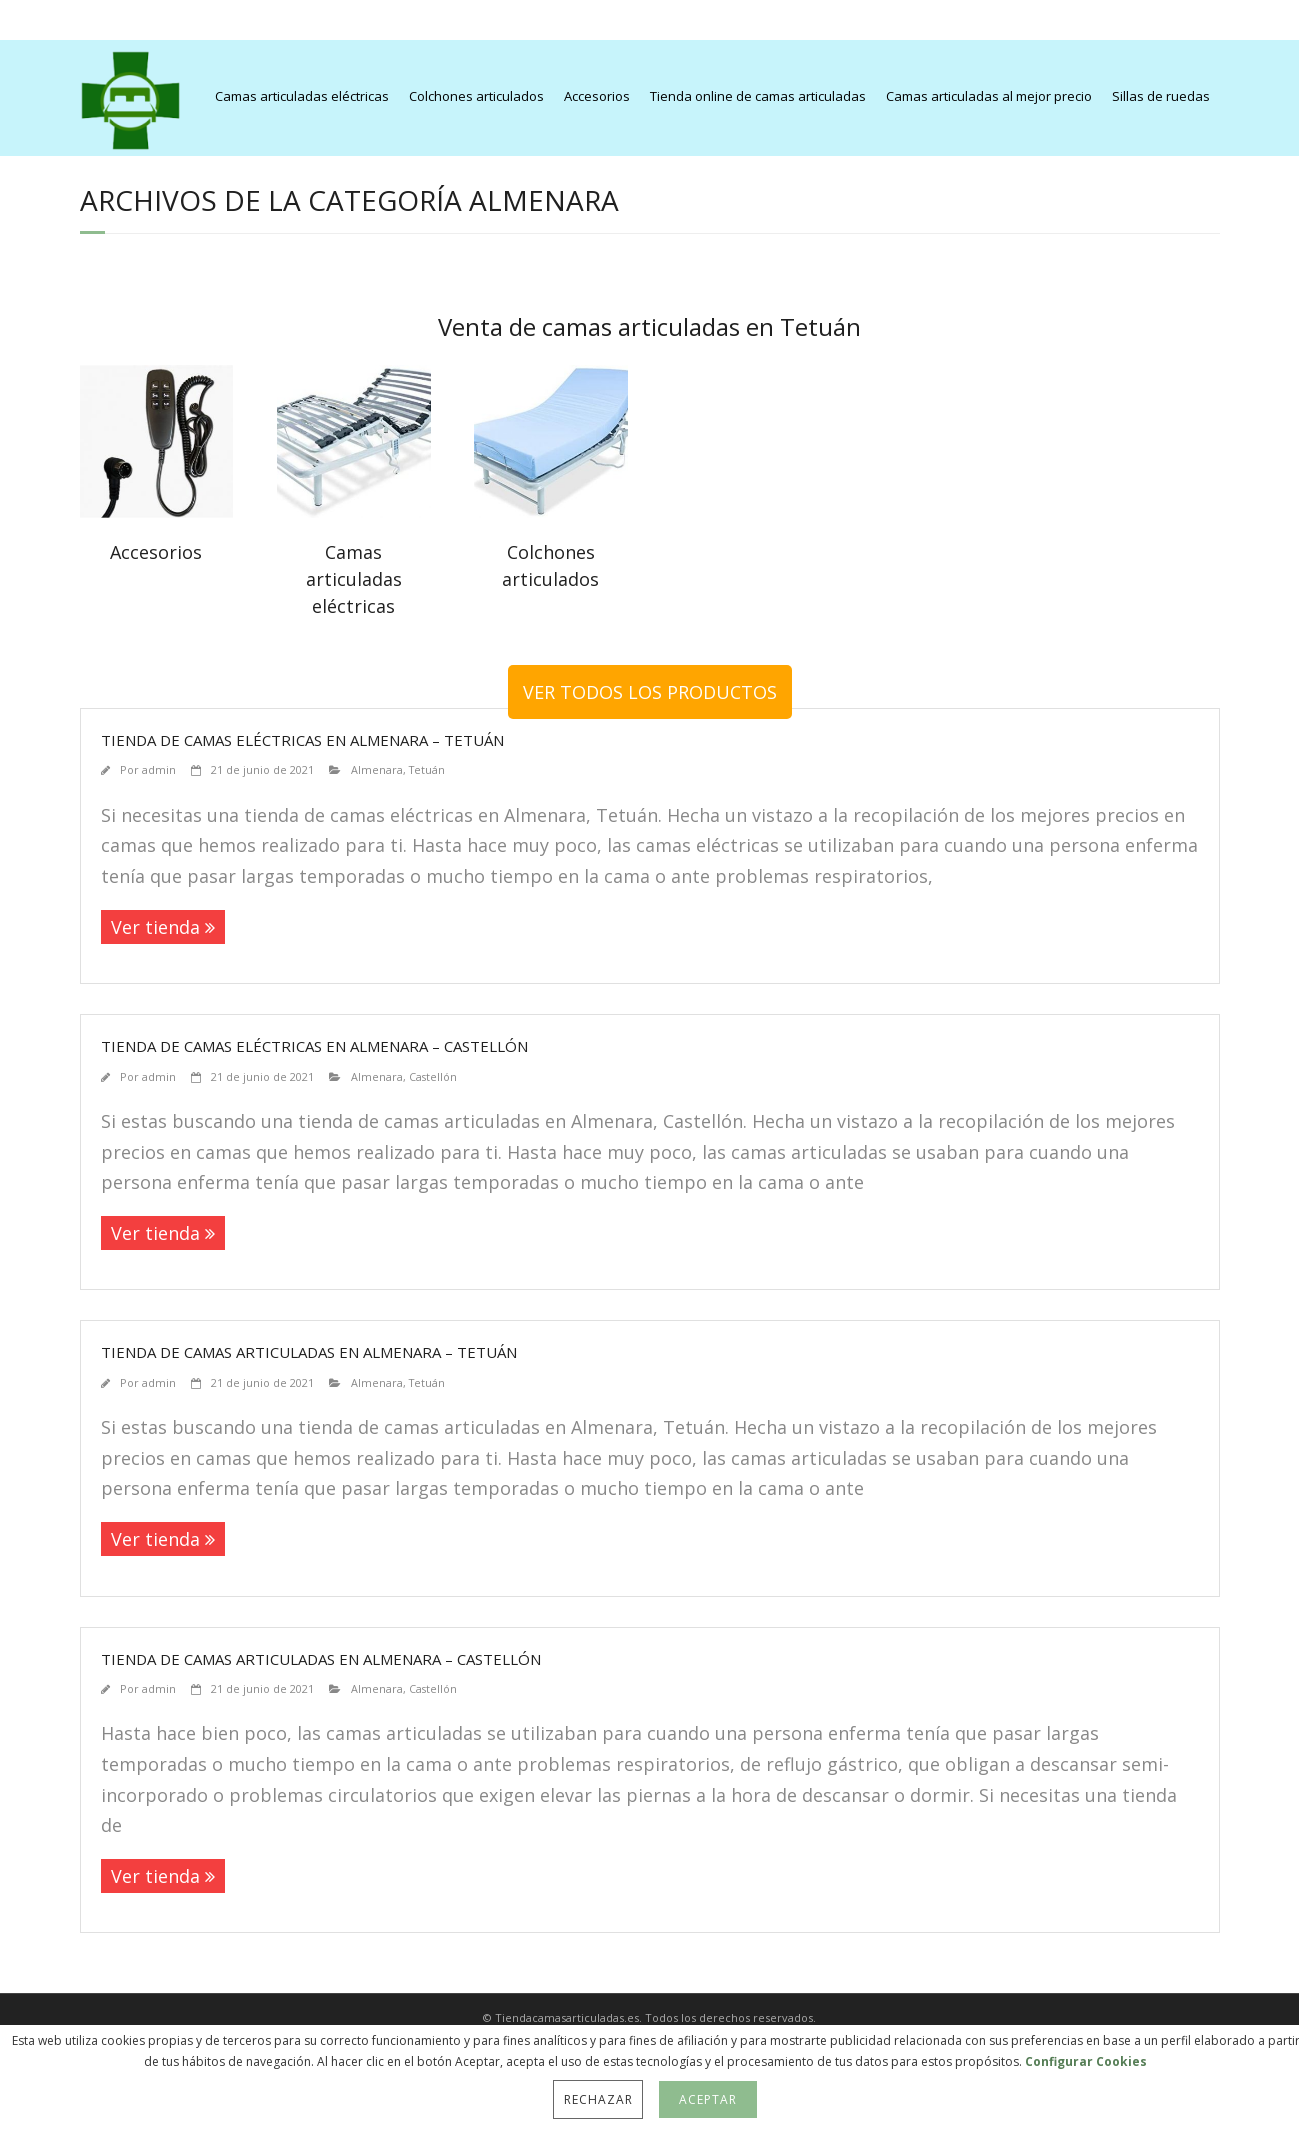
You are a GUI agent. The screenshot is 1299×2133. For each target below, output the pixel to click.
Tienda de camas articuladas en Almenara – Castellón (321, 1659)
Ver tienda (155, 927)
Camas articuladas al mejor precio (989, 96)
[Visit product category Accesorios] (157, 470)
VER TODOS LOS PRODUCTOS (650, 692)
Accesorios (597, 96)
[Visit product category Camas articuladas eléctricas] (354, 497)
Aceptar (707, 2099)
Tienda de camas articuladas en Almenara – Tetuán (309, 1352)
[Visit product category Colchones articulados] (551, 484)
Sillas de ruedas (1161, 96)
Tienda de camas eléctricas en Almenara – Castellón (314, 1046)
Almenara (377, 769)
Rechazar (598, 2099)
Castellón (433, 1076)
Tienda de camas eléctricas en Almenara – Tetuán (302, 740)
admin (159, 769)
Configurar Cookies (1086, 2061)
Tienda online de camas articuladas (758, 96)
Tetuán (427, 769)
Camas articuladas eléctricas (302, 96)
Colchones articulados (476, 96)
